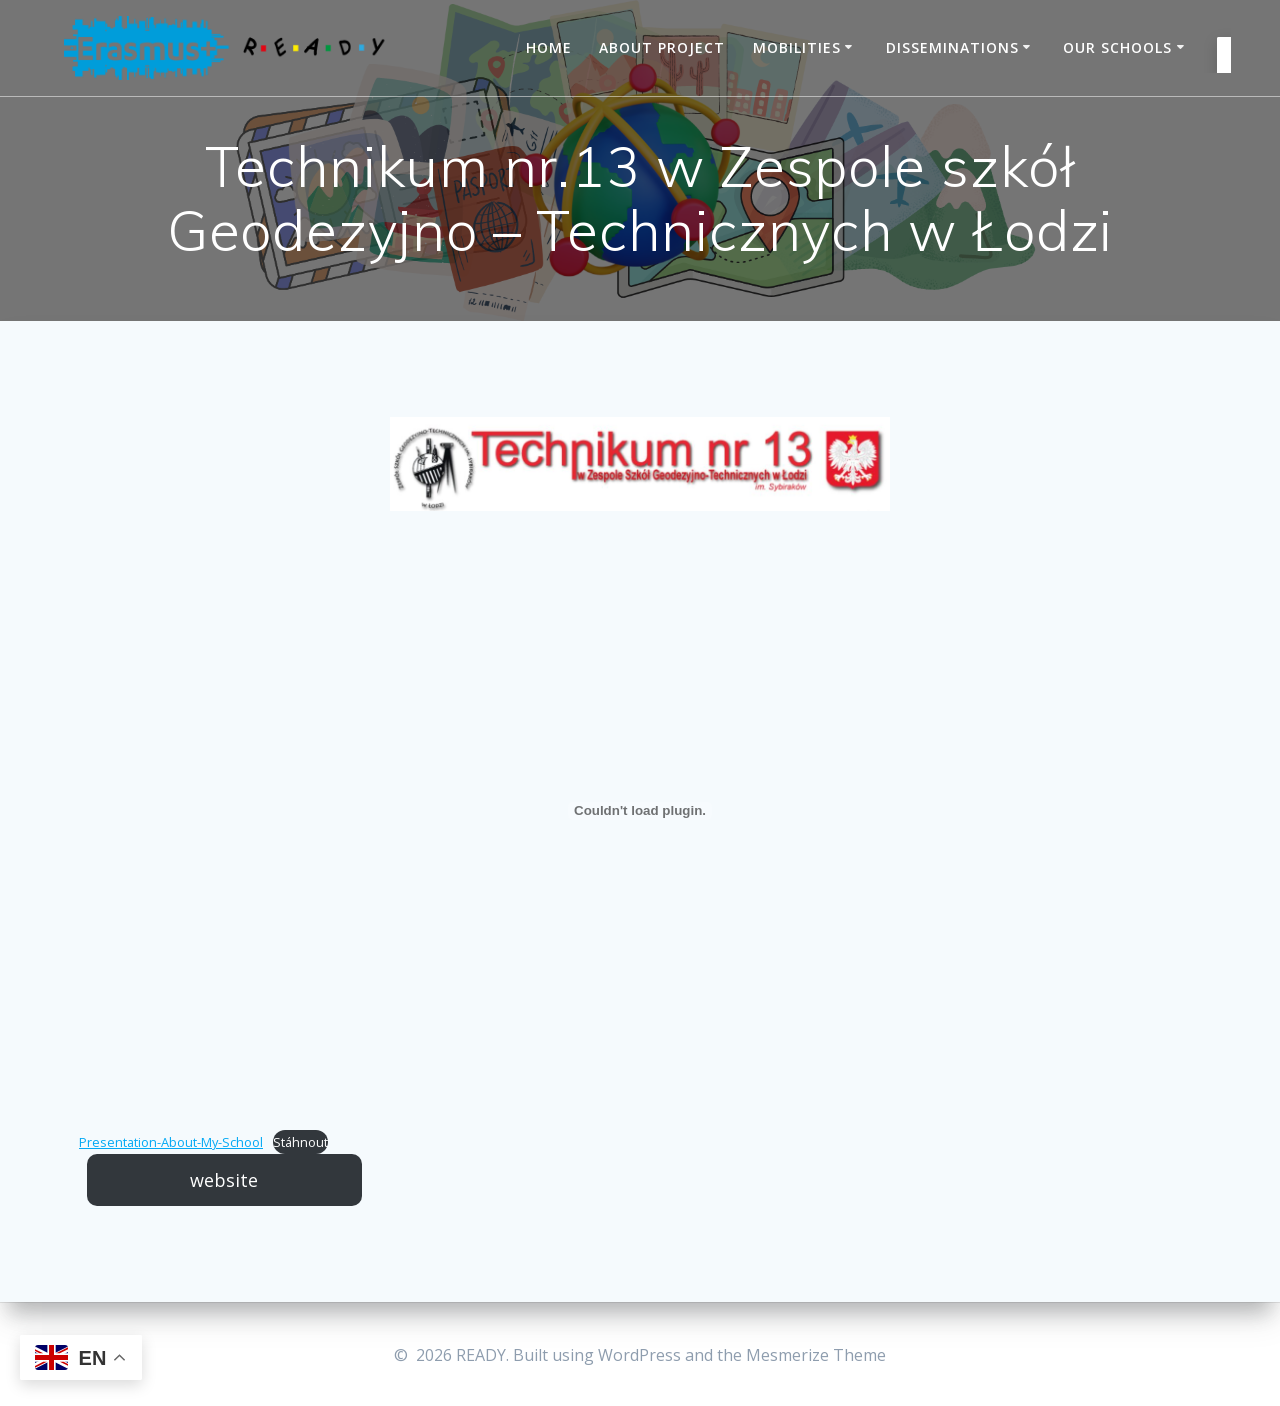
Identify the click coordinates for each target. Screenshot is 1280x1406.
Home (549, 47)
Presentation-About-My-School (171, 1142)
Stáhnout (300, 1142)
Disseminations (952, 47)
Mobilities (797, 47)
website (224, 1180)
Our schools (1117, 47)
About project (662, 47)
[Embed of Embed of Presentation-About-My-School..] (640, 811)
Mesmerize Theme (816, 1355)
